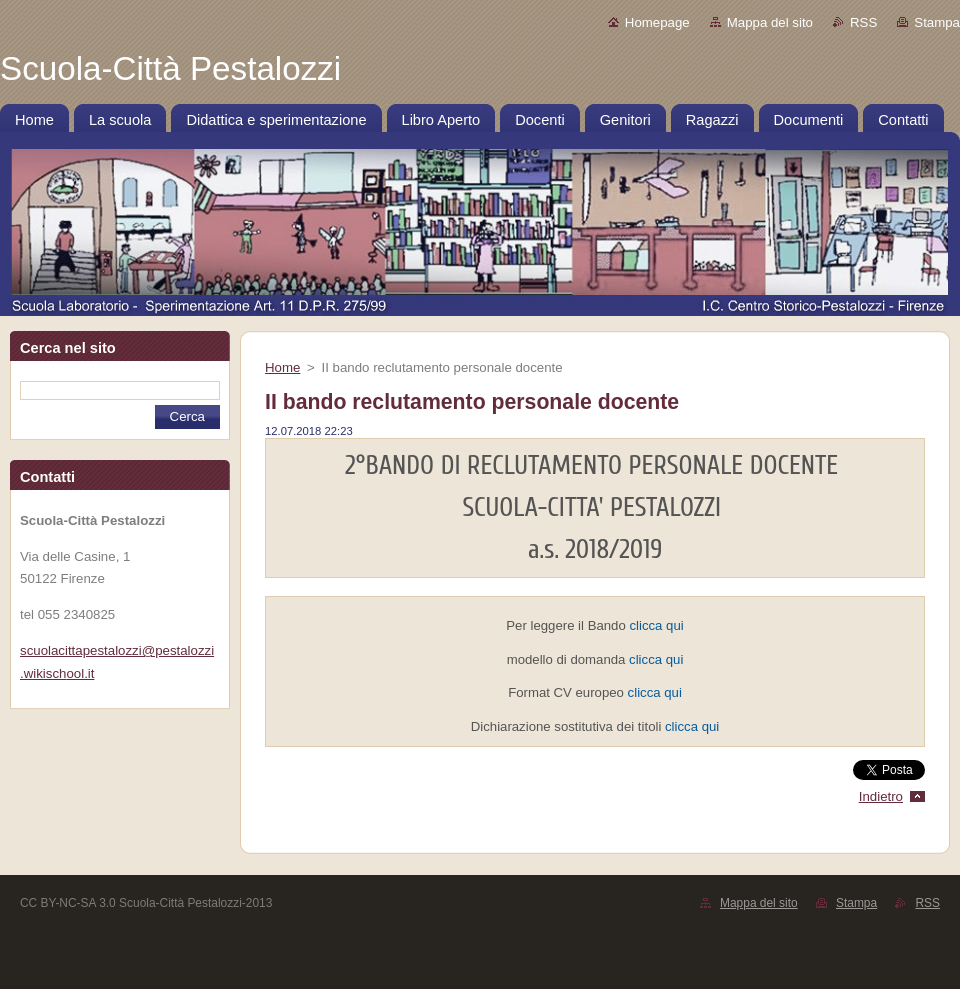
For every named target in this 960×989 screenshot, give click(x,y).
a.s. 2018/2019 (595, 549)
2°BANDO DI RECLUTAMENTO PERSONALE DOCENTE (595, 465)
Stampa (937, 22)
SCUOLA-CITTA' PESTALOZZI (594, 507)
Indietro (881, 796)
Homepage (657, 22)
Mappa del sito (770, 22)
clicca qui (656, 625)
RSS (863, 22)
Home (282, 367)
